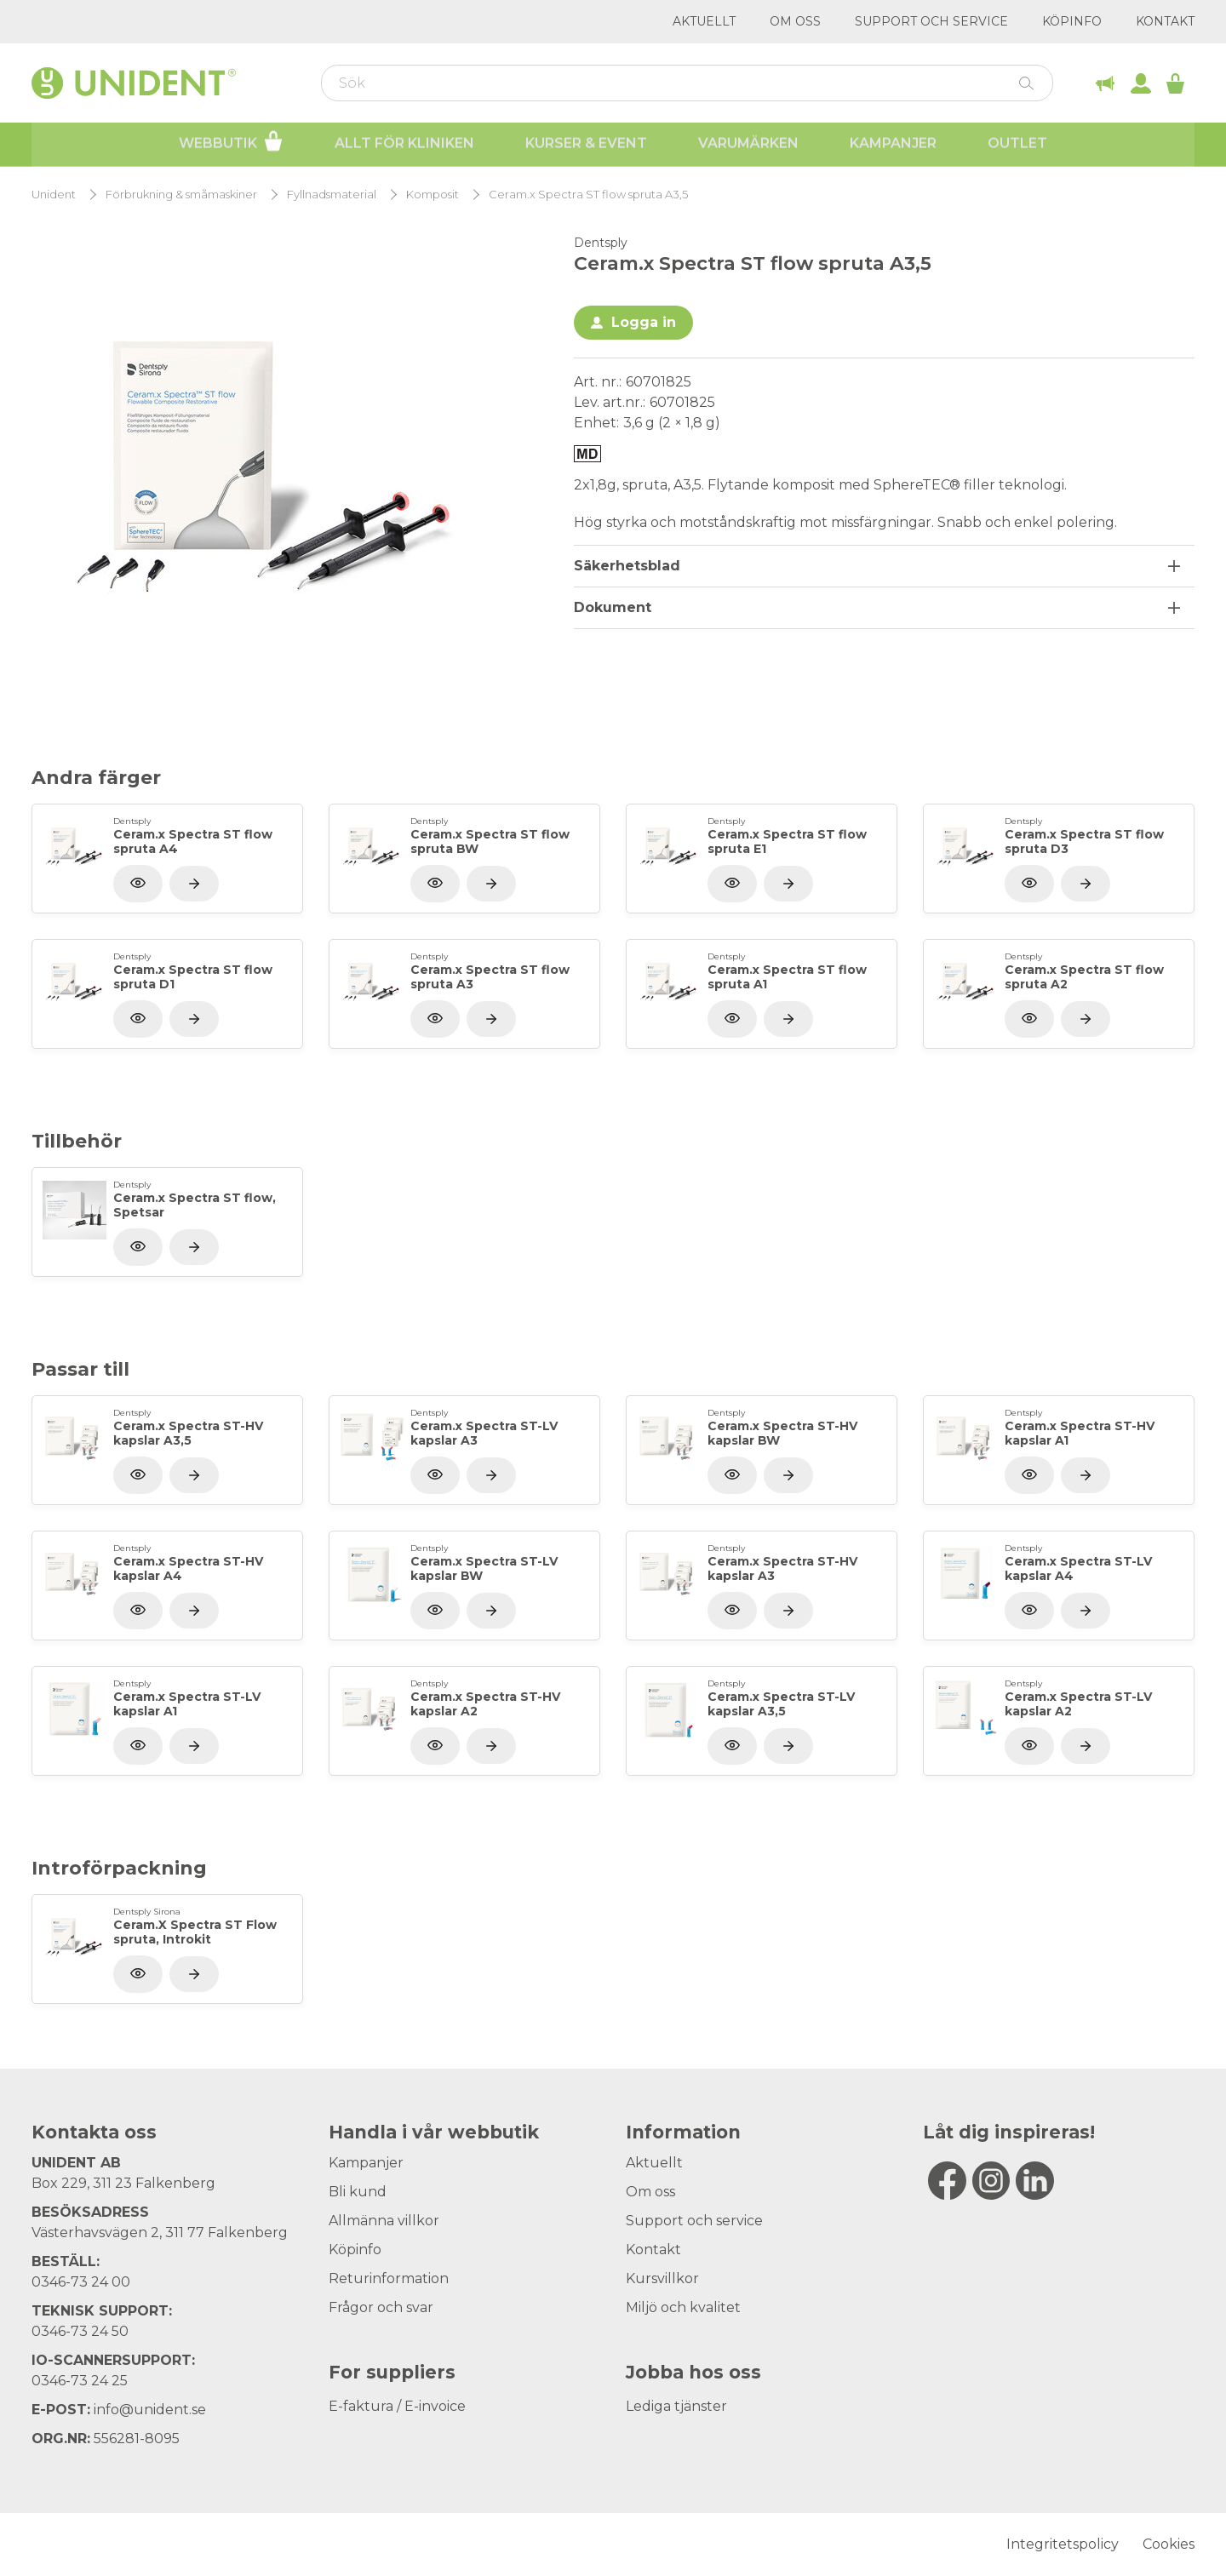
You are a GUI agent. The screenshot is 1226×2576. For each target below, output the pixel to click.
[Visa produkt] (194, 884)
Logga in (643, 322)
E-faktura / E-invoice (397, 2406)
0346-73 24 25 (80, 2381)
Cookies (1168, 2544)
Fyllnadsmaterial (331, 194)
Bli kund (358, 2192)
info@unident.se (150, 2409)
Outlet (1017, 145)
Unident (54, 194)
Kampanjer (893, 145)
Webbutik (231, 143)
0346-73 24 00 (81, 2282)
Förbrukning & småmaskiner (181, 194)
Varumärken (748, 145)
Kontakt (1165, 21)
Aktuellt (704, 21)
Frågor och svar (381, 2307)
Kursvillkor (662, 2278)
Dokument (612, 607)
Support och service (931, 21)
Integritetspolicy (1062, 2544)
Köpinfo (1072, 21)
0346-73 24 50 (80, 2331)
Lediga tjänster (676, 2406)
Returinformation (389, 2278)
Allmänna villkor (384, 2220)
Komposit (432, 194)
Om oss (795, 21)
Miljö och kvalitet (683, 2307)
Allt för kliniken (404, 145)
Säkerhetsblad (627, 566)
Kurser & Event (586, 145)
